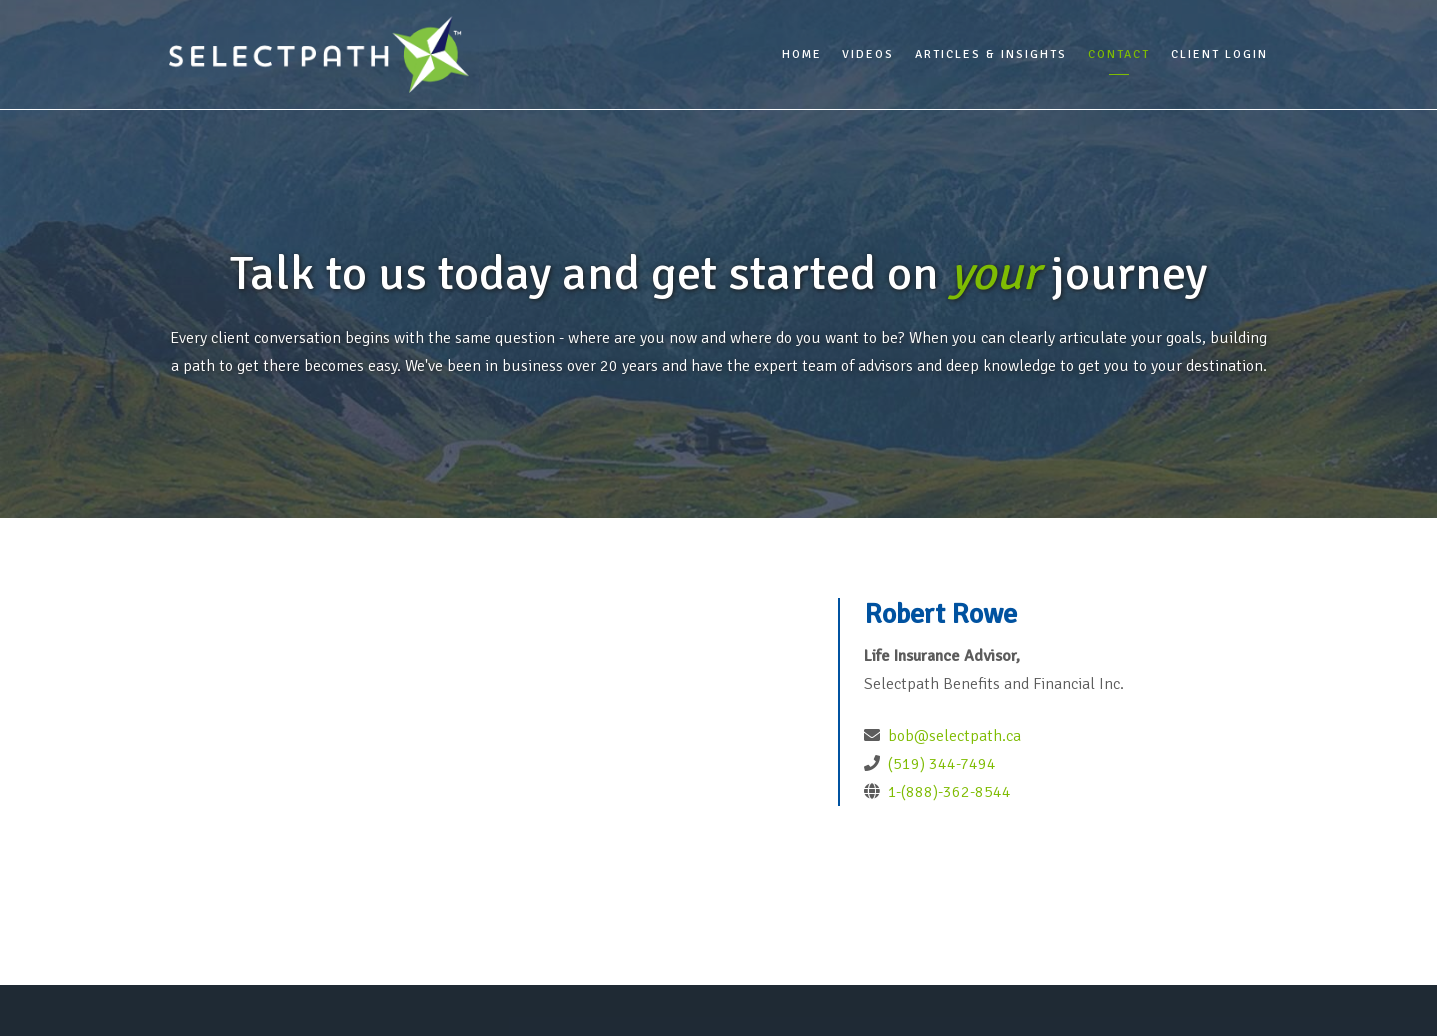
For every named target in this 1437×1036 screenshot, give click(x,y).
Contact (1119, 54)
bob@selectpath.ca (954, 736)
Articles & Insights (991, 54)
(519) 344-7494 (940, 764)
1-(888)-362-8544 (947, 792)
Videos (868, 54)
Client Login (1219, 54)
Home (802, 54)
